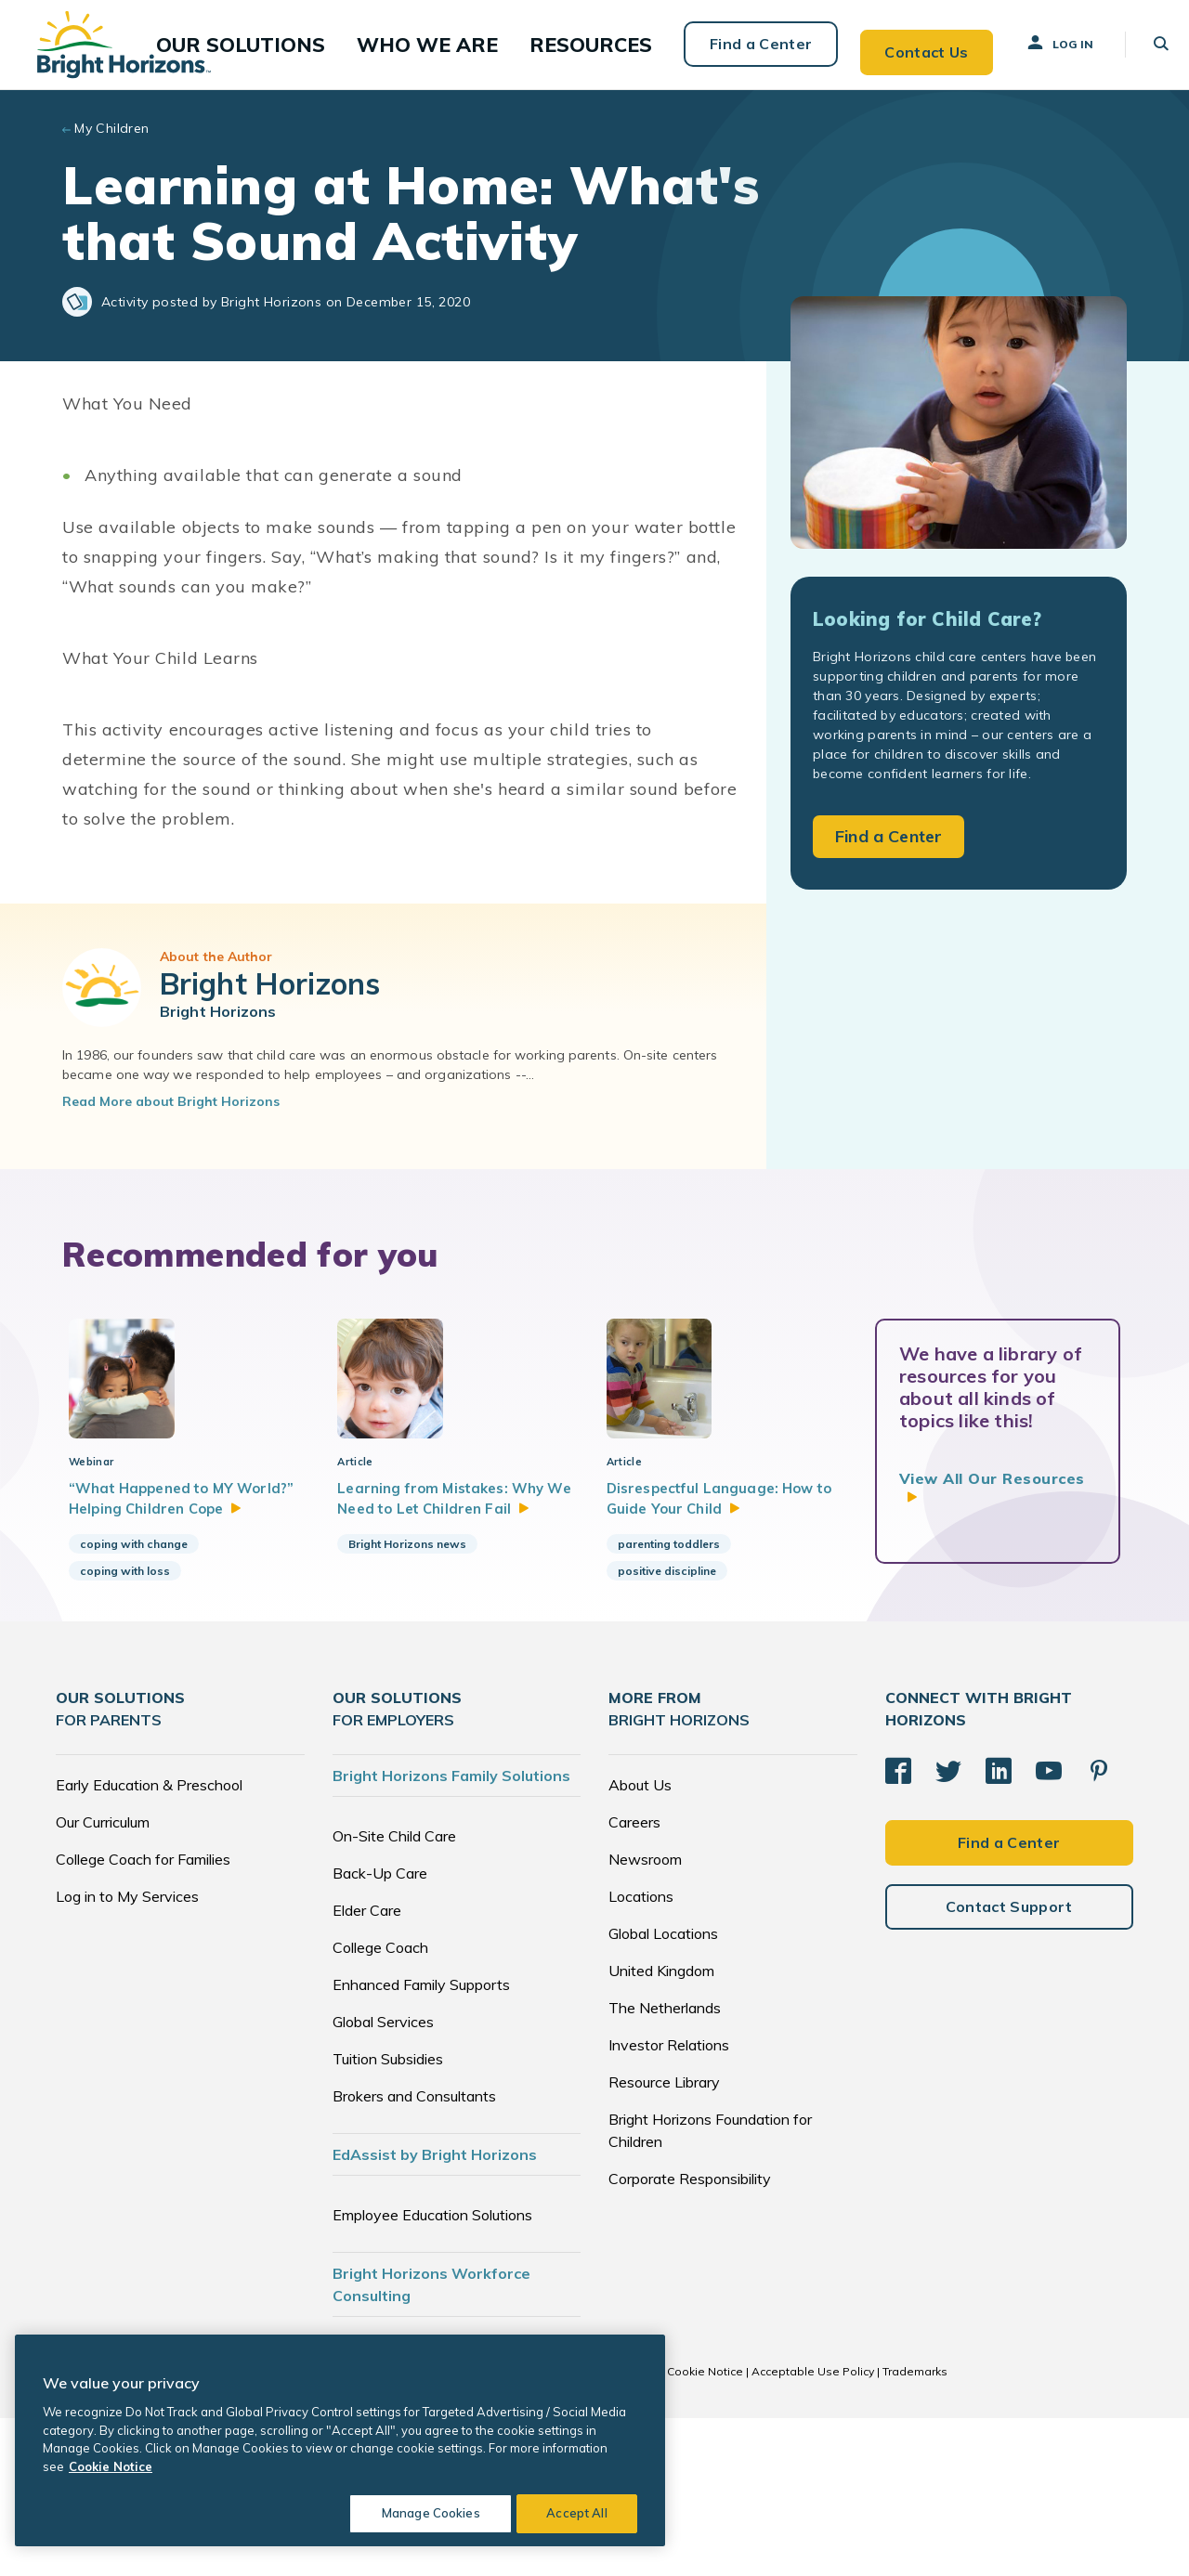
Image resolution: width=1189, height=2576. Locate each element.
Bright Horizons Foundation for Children (710, 2288)
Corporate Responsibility (689, 2336)
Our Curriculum (103, 1980)
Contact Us (907, 46)
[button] (305, 47)
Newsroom (645, 2017)
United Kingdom (661, 2128)
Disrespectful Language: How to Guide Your (726, 1630)
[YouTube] (1049, 1924)
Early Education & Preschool (149, 1942)
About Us (640, 1942)
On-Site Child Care (394, 1993)
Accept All (576, 2512)
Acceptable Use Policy (812, 2529)
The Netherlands (664, 2165)
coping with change (134, 1702)
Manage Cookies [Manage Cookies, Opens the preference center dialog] (423, 2512)
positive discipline (667, 1705)
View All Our (992, 1493)
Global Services (383, 2179)
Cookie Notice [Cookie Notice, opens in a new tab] (110, 2466)
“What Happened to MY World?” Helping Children (182, 1641)
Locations (640, 2054)
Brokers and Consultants (414, 2253)
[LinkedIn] (999, 1924)
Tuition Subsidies (388, 2216)
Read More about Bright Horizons (171, 1107)
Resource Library (664, 2240)
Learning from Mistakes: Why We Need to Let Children (447, 1641)
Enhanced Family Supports (421, 2142)
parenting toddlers (669, 1678)
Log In (1042, 45)
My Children (112, 133)
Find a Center (740, 46)
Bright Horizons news (407, 1702)
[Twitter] (948, 1924)
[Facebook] (898, 1924)
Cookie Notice (705, 2529)
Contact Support (1009, 2056)
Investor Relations (668, 2202)
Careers (634, 1980)
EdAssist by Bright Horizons (435, 2312)
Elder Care (367, 2068)
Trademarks (914, 2529)
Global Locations (663, 2091)
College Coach (380, 2105)
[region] (340, 2440)
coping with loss (125, 1729)
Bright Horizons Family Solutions (451, 1933)
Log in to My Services (127, 2054)
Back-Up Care (380, 2031)
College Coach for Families (143, 2017)
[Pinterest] (1099, 1924)
